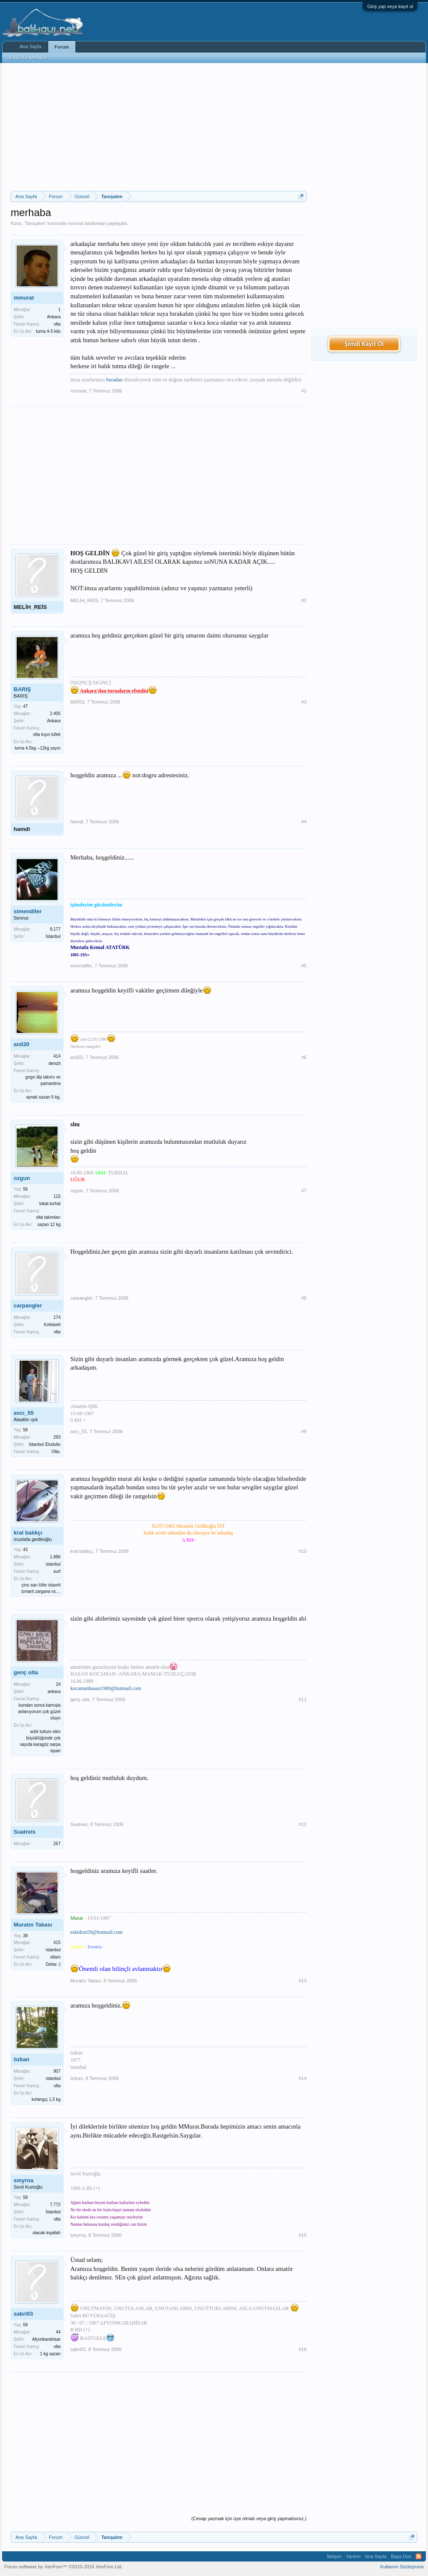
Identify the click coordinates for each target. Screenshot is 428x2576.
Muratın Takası (33, 1924)
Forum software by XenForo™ (63, 2566)
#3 (304, 701)
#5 (304, 965)
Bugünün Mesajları (29, 57)
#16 (303, 2349)
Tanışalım (35, 223)
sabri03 (23, 2314)
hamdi (22, 829)
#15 (303, 2235)
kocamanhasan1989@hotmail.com (105, 1688)
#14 (303, 2078)
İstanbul (53, 936)
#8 (304, 1298)
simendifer (28, 911)
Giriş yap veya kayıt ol (390, 6)
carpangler (28, 1305)
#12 (303, 1824)
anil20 (21, 1044)
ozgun (22, 1178)
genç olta (26, 1672)
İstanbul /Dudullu (45, 1444)
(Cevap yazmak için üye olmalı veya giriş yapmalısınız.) (249, 2518)
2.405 (55, 713)
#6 (304, 1057)
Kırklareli (52, 1324)
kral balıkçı (28, 1532)
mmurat (76, 223)
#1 (304, 390)
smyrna (23, 2180)
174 (57, 1317)
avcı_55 (24, 1413)
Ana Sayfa (30, 46)
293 (57, 1437)
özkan (21, 2059)
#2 (304, 600)
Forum (62, 46)
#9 (304, 1431)
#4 (304, 821)
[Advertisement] (159, 127)
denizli (55, 1063)
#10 (303, 1551)
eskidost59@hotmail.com (96, 1932)
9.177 (55, 929)
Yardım (353, 2556)
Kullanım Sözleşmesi (402, 2566)
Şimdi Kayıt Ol (364, 344)
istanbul (53, 1564)
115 (57, 1196)
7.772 (55, 2204)
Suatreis (24, 1832)
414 (57, 1056)
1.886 (55, 1557)
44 (58, 2332)
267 (57, 1843)
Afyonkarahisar (46, 2339)
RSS (419, 2556)
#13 (303, 1980)
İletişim (334, 2556)
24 (58, 1684)
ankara (54, 1691)
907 (57, 2071)
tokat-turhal (50, 1203)
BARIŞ (22, 689)
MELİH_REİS (30, 607)
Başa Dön (401, 2556)
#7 (304, 1190)
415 (57, 1942)
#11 (303, 1699)
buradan (114, 380)
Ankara (54, 316)
